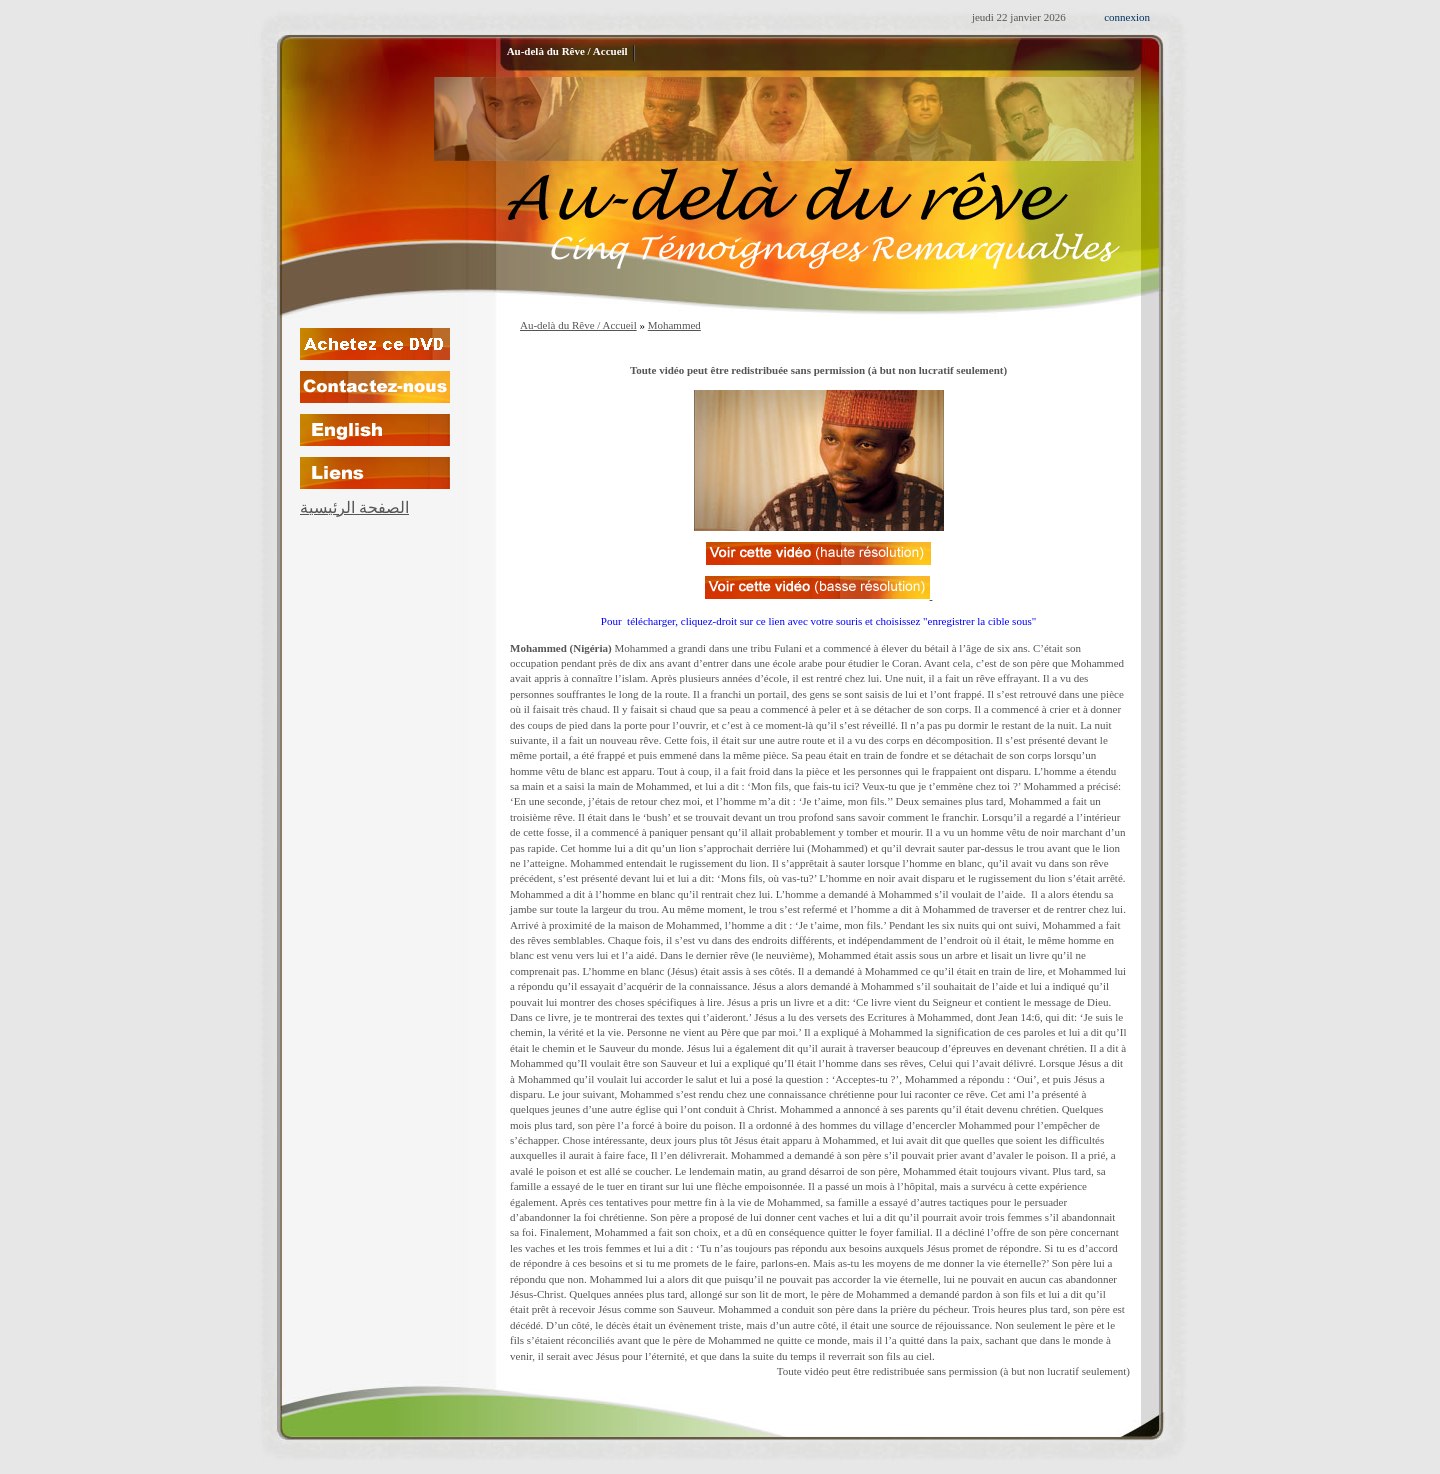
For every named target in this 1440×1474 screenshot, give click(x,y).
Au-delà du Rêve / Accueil (578, 325)
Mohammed (674, 325)
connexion (1127, 17)
